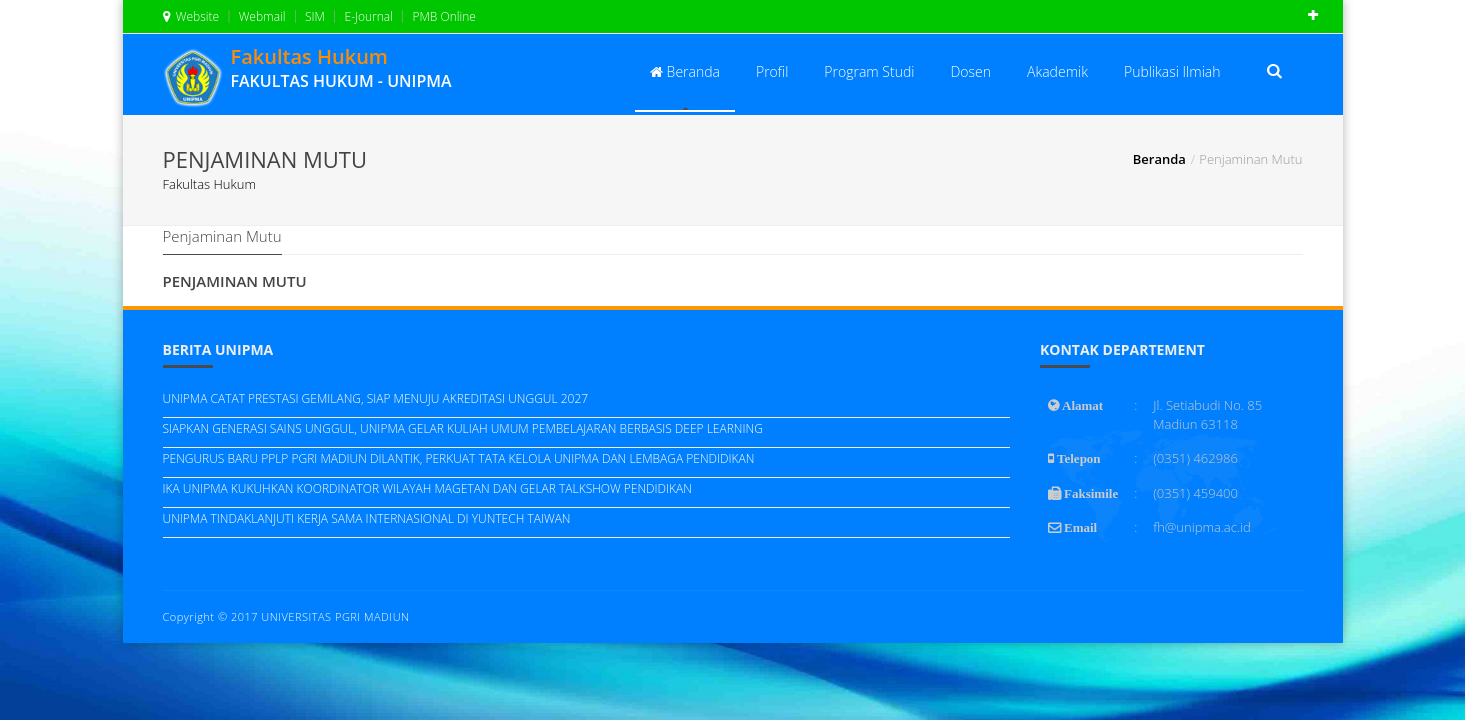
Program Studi (869, 71)
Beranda (685, 71)
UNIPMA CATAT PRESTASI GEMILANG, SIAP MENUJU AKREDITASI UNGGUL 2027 (376, 398)
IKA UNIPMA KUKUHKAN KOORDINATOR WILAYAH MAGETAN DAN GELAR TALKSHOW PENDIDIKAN (427, 488)
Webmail (261, 16)
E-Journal (367, 16)
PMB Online (442, 16)
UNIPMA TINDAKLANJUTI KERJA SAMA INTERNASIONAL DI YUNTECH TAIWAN (367, 518)
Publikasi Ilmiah (1172, 71)
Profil (772, 71)
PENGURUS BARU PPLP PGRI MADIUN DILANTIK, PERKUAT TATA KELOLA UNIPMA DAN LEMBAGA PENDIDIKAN (459, 458)
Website (191, 16)
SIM (313, 16)
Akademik (1057, 71)
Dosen (970, 71)
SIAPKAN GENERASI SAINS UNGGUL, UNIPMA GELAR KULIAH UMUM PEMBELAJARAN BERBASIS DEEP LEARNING (463, 428)
